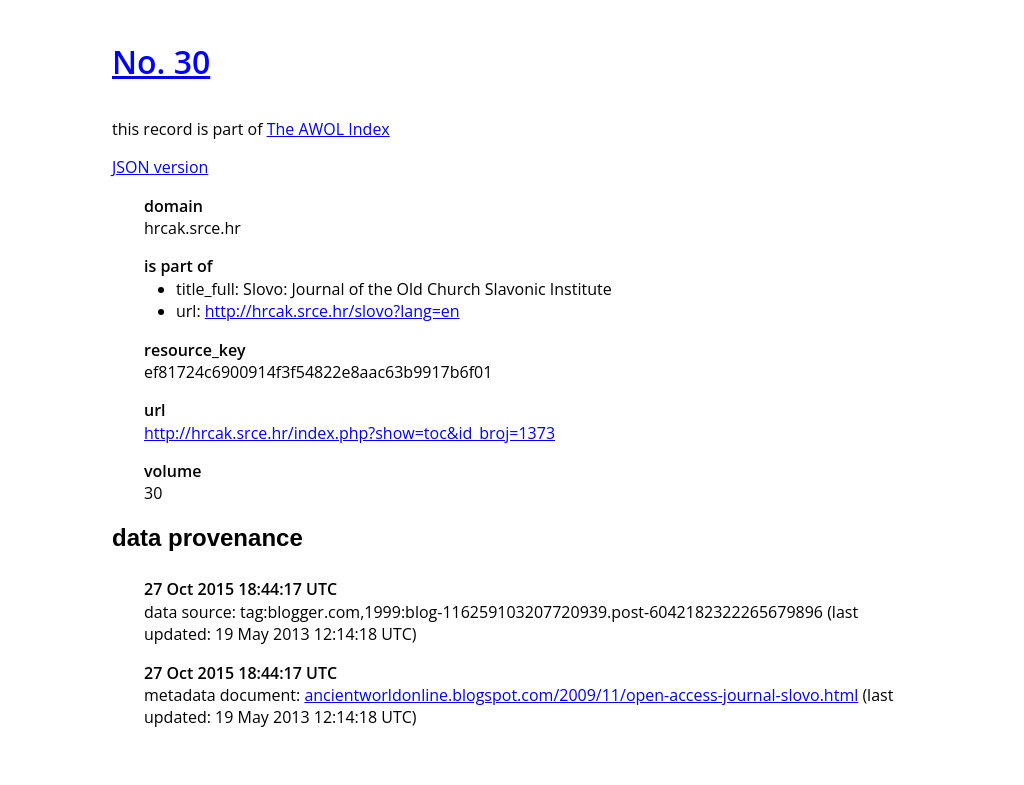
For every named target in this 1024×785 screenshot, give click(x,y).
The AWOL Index (328, 129)
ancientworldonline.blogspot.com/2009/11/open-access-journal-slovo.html (581, 695)
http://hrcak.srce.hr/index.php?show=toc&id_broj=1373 (349, 433)
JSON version (160, 167)
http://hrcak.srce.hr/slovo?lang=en (332, 311)
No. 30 (161, 61)
